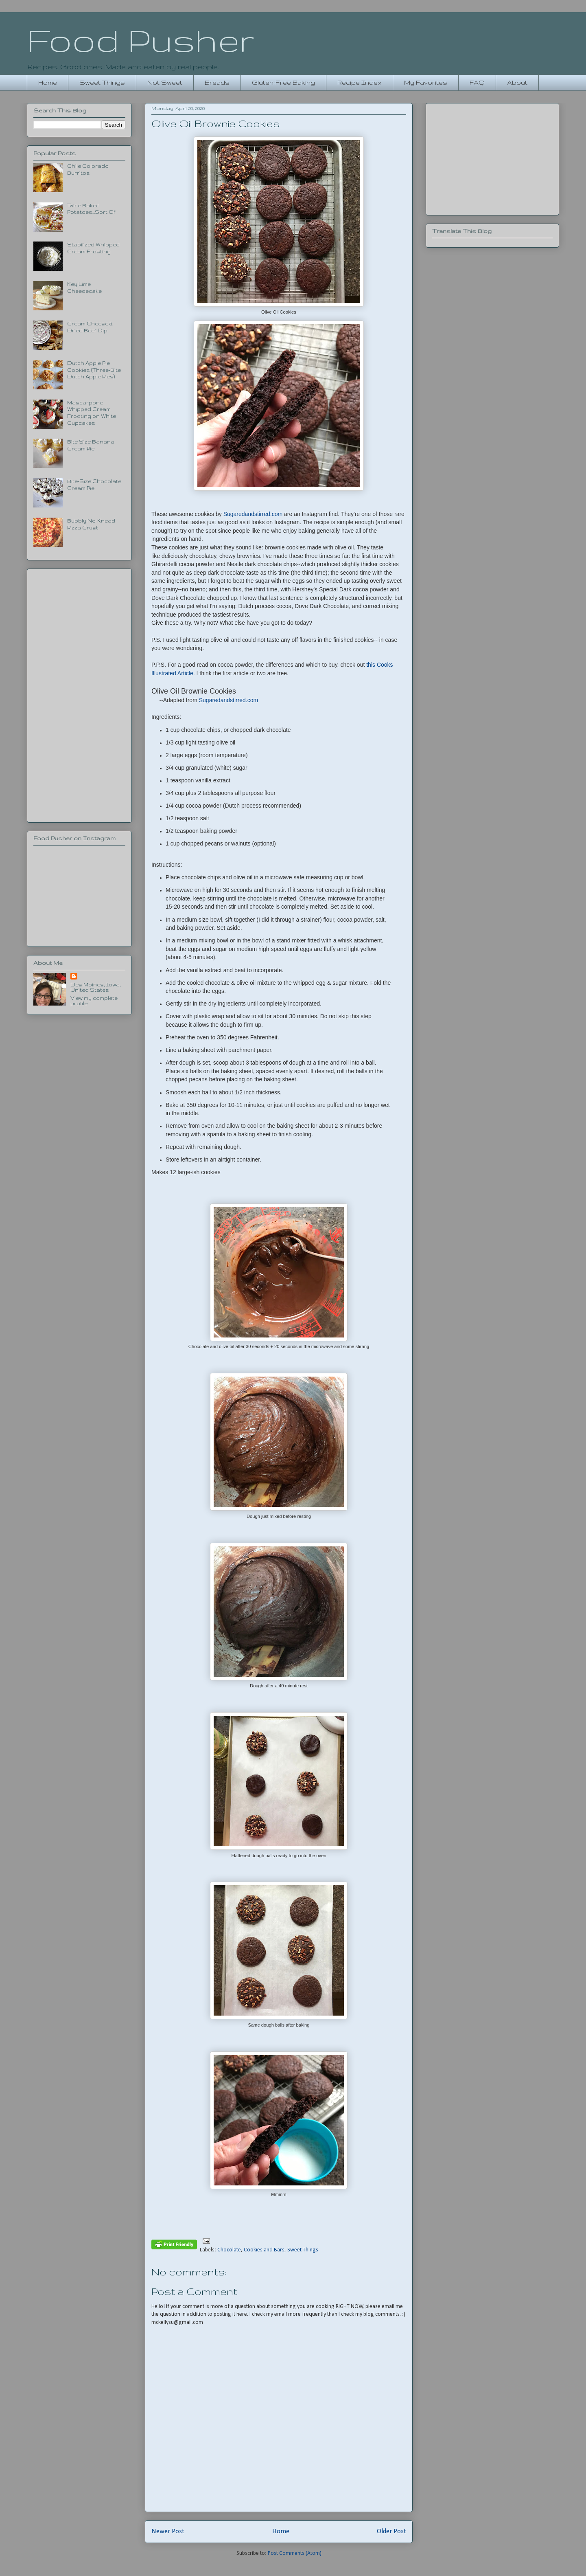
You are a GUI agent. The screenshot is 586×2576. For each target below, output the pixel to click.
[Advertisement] (79, 694)
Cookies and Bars (264, 2250)
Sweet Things (102, 82)
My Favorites (425, 82)
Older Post (391, 2531)
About (517, 82)
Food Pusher (140, 40)
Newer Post (167, 2531)
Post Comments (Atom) (294, 2553)
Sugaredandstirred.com (253, 514)
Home (47, 82)
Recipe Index (359, 82)
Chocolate (229, 2250)
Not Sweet (164, 82)
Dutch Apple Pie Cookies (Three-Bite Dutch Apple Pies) (94, 370)
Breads (217, 82)
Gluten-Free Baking (283, 82)
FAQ (477, 82)
